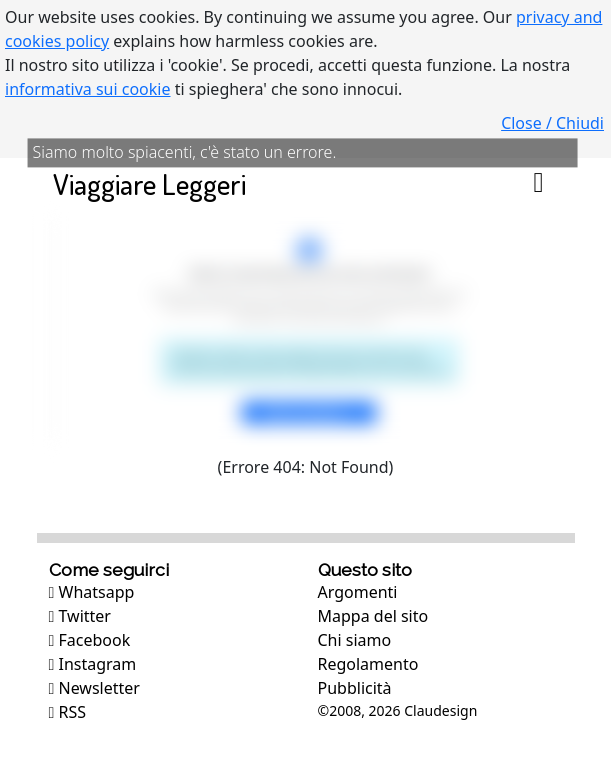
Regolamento (368, 664)
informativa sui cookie (88, 89)
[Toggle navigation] (539, 184)
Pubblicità (355, 688)
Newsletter (94, 688)
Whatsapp (92, 592)
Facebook (90, 640)
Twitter (80, 616)
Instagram (93, 664)
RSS (68, 712)
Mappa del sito (373, 616)
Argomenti (358, 592)
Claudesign (440, 710)
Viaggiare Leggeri (149, 183)
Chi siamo (355, 640)
